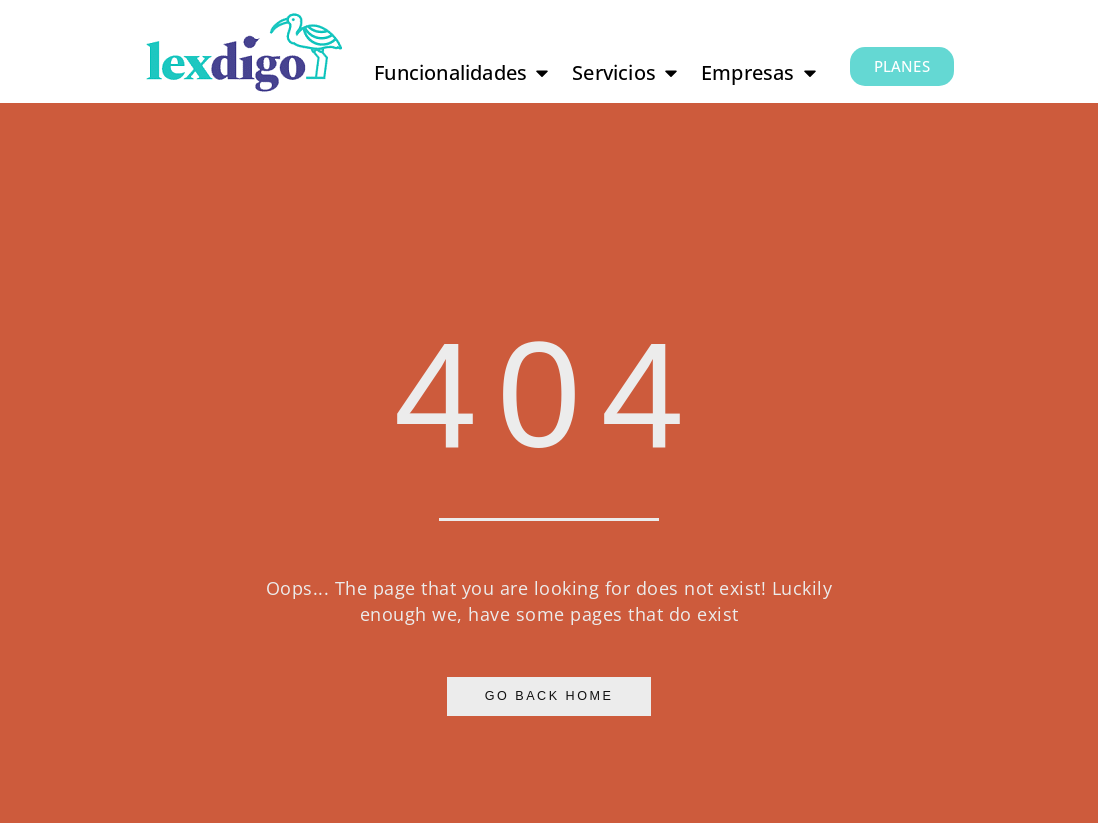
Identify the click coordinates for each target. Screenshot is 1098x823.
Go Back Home (549, 696)
